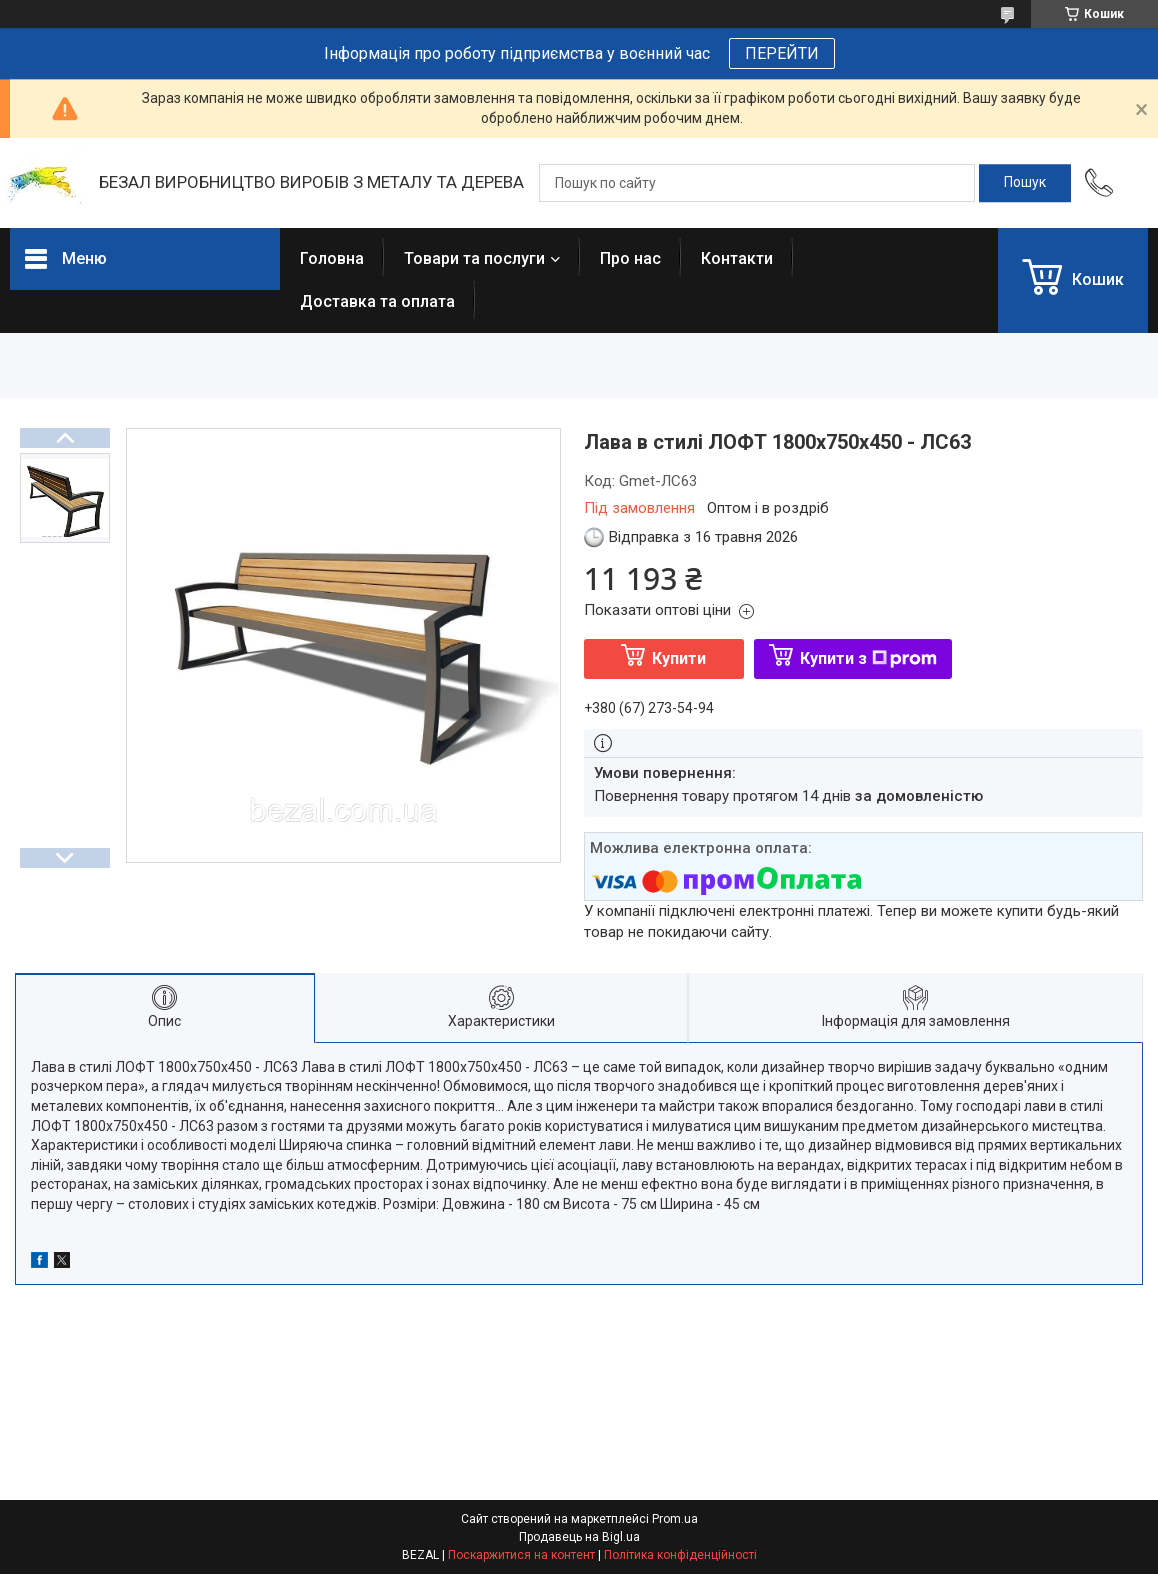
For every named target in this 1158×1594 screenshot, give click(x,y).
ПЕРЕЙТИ (782, 53)
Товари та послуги (474, 258)
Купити (679, 658)
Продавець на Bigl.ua (579, 1537)
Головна (332, 258)
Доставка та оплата (377, 301)
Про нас (630, 258)
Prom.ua (675, 1519)
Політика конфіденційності (680, 1555)
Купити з (868, 658)
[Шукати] (1025, 183)
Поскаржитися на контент (521, 1555)
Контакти (737, 258)
